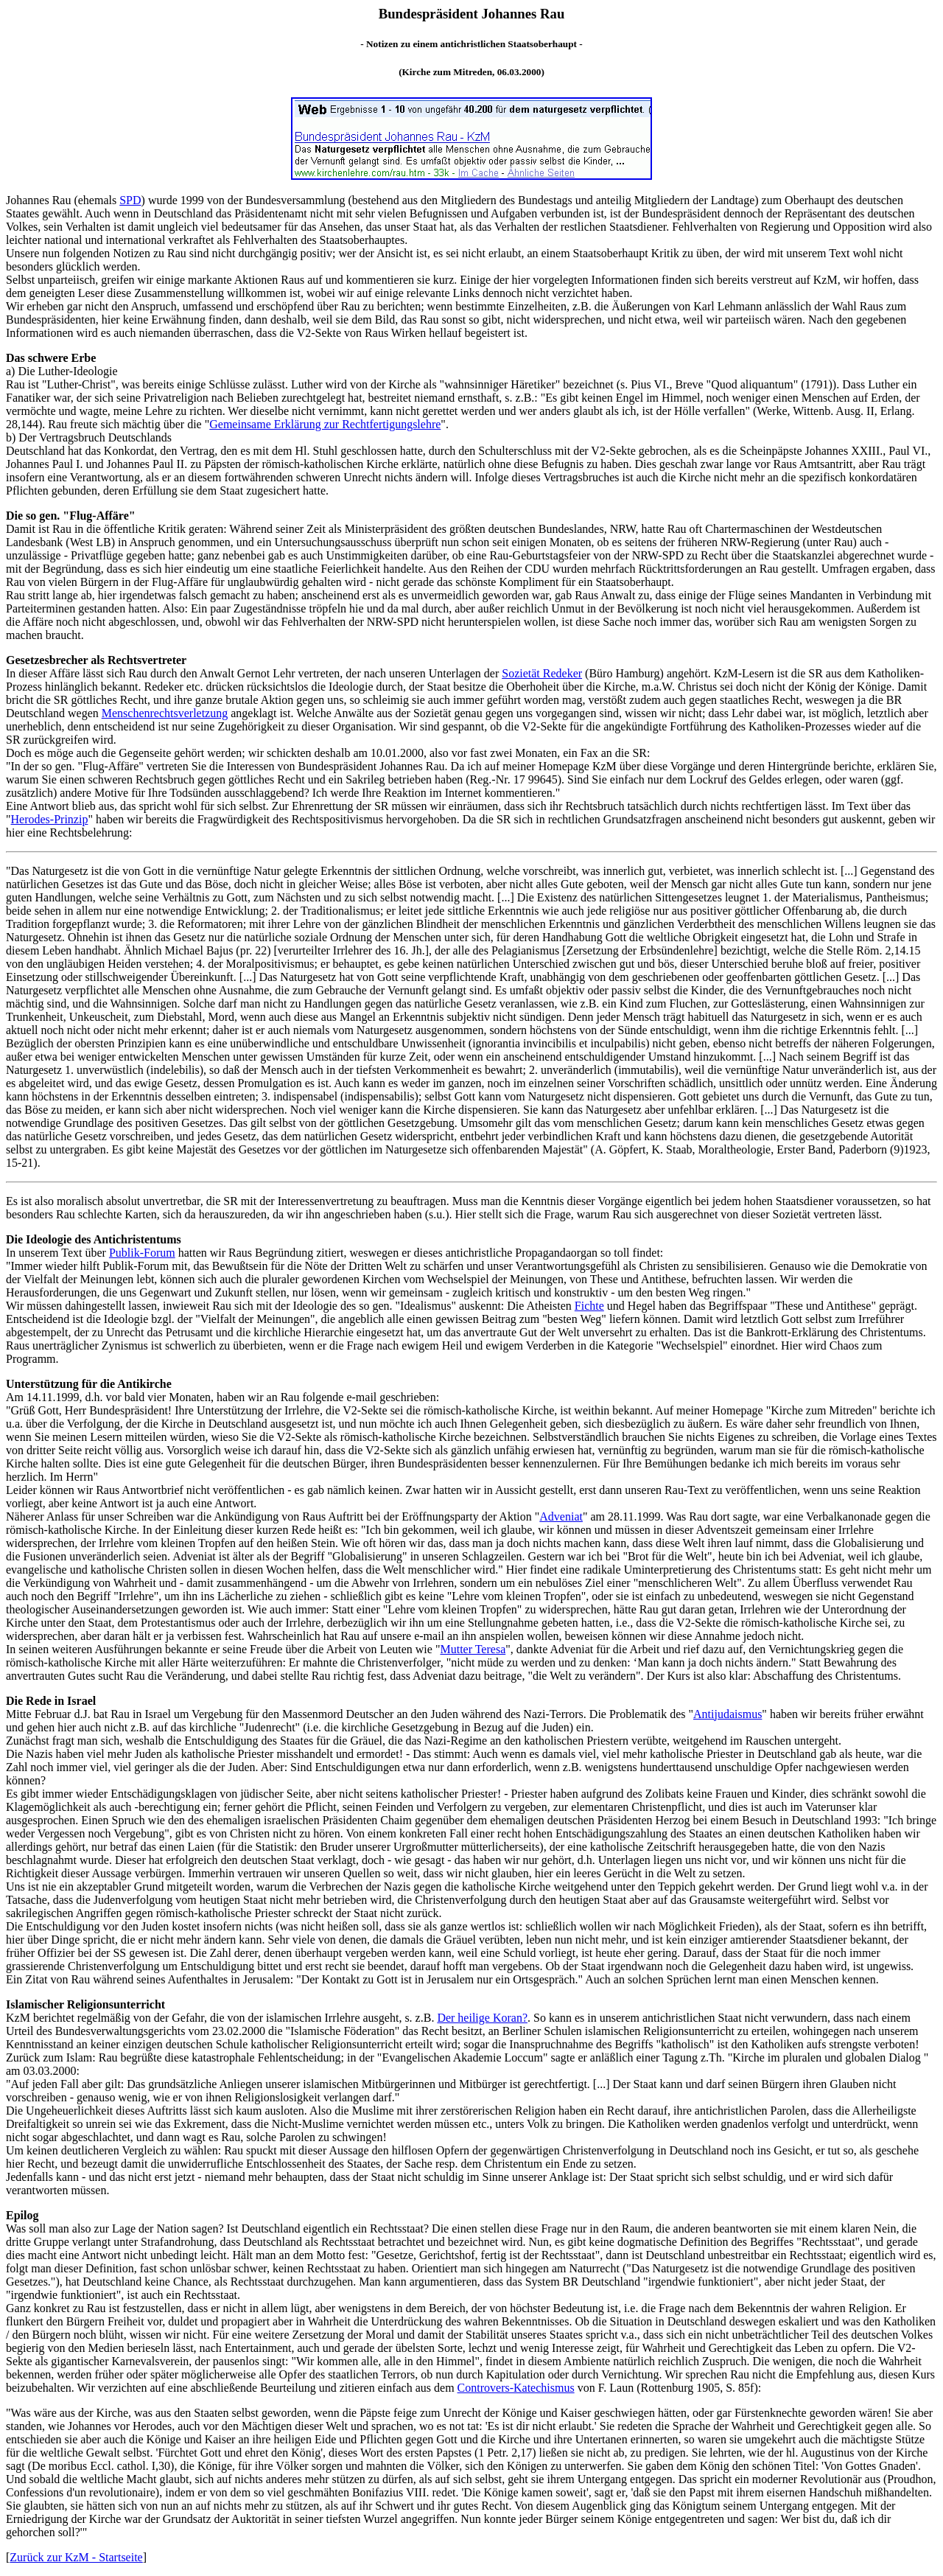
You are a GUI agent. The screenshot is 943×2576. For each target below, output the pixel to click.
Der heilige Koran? (482, 2017)
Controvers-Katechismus (516, 2387)
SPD (130, 200)
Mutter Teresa (472, 1649)
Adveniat (561, 1516)
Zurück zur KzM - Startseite (76, 2557)
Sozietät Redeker (542, 673)
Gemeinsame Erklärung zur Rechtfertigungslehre (325, 424)
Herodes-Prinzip (49, 819)
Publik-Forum (142, 1252)
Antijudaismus (727, 1714)
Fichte (589, 1305)
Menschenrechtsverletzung (165, 713)
